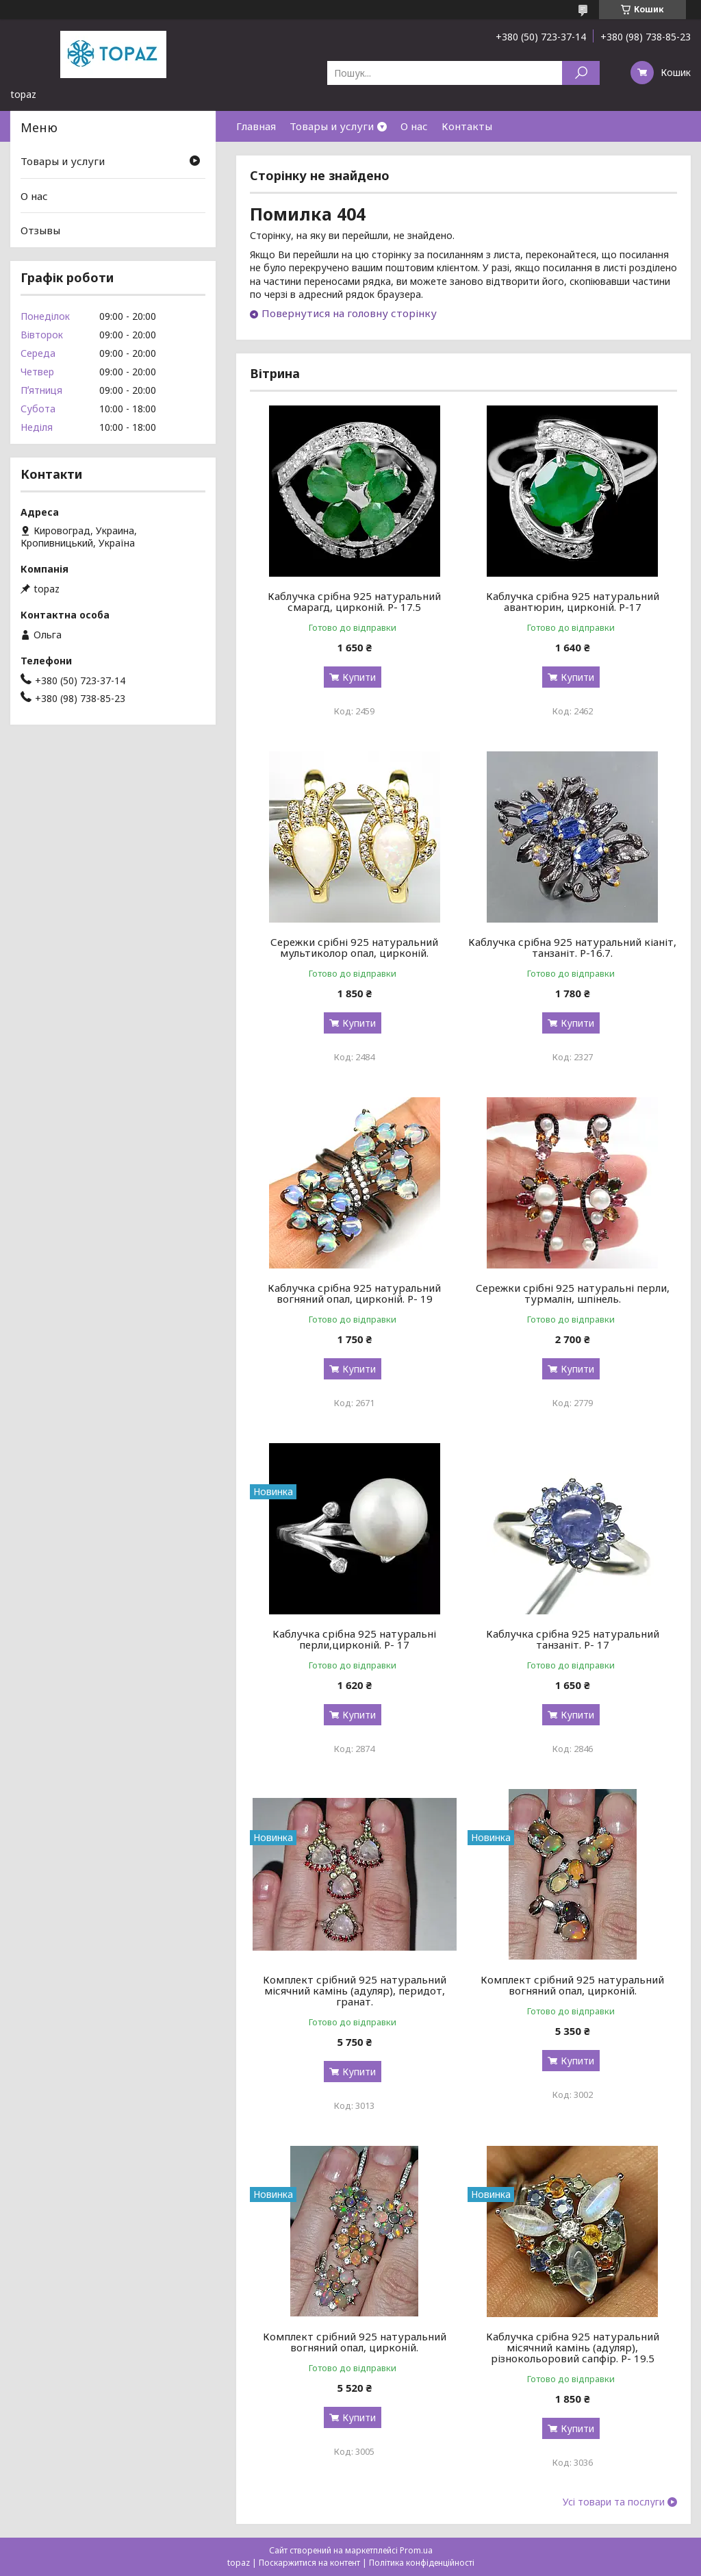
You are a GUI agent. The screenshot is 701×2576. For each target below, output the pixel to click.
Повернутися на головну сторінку (349, 313)
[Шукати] (581, 73)
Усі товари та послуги (614, 2502)
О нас (414, 126)
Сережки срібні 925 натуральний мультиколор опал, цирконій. (354, 947)
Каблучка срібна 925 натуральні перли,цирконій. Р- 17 (354, 1639)
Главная (256, 126)
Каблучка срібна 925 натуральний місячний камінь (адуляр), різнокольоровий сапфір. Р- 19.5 (572, 2347)
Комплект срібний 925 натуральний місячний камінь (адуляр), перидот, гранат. (354, 1990)
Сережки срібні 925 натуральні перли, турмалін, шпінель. (573, 1293)
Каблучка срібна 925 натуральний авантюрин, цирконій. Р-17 (572, 601)
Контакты (467, 126)
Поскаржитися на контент (309, 2562)
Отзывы (40, 230)
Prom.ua (416, 2550)
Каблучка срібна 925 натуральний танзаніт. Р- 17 (572, 1639)
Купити (359, 677)
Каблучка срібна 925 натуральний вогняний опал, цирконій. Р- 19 (354, 1293)
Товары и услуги (332, 126)
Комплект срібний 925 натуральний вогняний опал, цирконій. (572, 1985)
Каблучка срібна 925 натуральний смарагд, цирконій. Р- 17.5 (354, 601)
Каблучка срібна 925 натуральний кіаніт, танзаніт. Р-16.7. (572, 947)
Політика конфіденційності (421, 2562)
